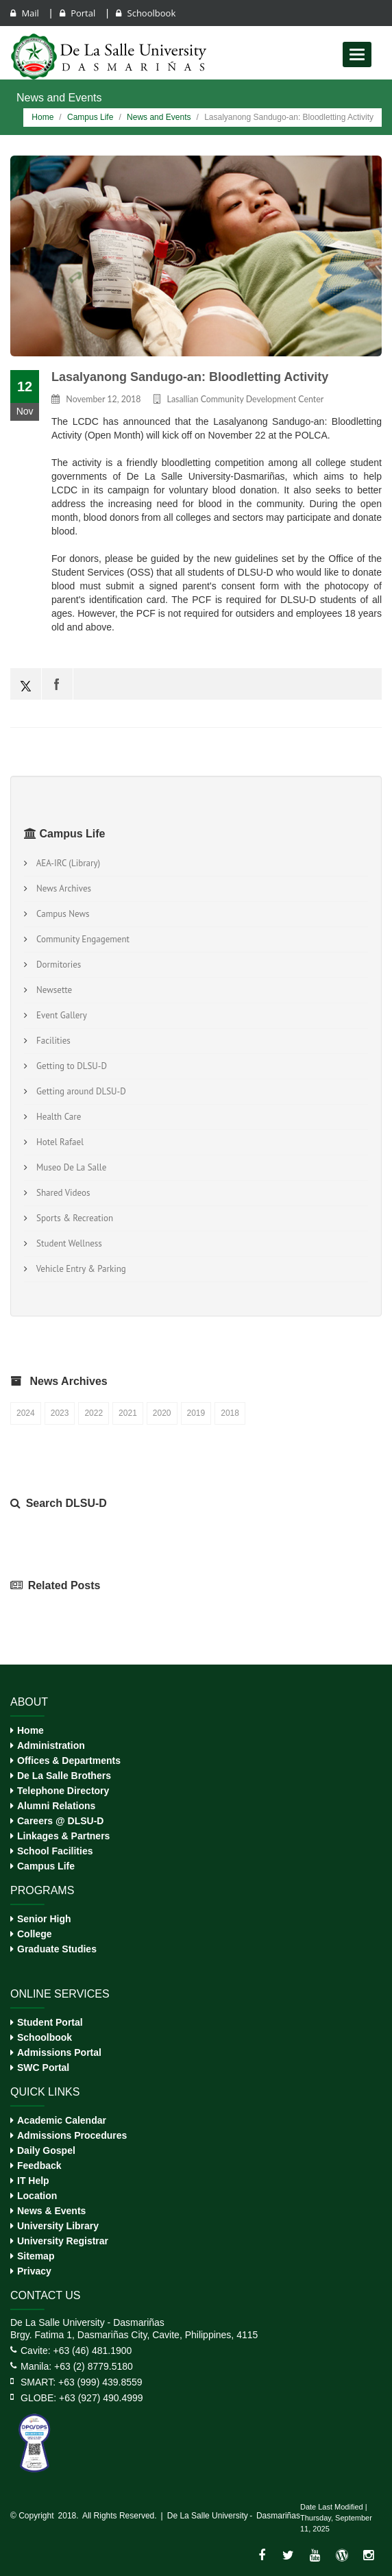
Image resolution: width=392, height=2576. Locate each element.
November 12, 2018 (103, 399)
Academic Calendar (61, 2120)
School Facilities (55, 1850)
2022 (93, 1413)
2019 (196, 1413)
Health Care (56, 1117)
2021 (128, 1413)
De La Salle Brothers (64, 1775)
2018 (230, 1413)
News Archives (61, 888)
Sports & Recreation (72, 1218)
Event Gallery (59, 1015)
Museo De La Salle (69, 1167)
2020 (162, 1413)
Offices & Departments (69, 1760)
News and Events (159, 117)
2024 (25, 1413)
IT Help (33, 2180)
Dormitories (56, 964)
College (34, 1933)
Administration (51, 1745)
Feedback (39, 2165)
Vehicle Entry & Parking (79, 1269)
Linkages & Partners (63, 1835)
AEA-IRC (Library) (66, 863)
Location (37, 2195)
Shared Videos (61, 1193)
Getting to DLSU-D (69, 1066)
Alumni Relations (56, 1805)
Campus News (61, 914)
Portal (79, 13)
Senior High (44, 1918)
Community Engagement (81, 939)
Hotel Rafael (58, 1142)
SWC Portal (43, 2067)
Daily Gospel (46, 2150)
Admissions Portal (59, 2052)
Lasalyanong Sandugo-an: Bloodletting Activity (189, 377)
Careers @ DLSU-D (60, 1820)
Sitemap (35, 2255)
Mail (25, 13)
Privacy (34, 2271)
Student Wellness (67, 1243)
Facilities (51, 1040)
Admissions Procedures (72, 2135)
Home (42, 117)
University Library (58, 2225)
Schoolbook (145, 13)
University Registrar (62, 2240)
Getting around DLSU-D (79, 1091)
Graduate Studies (57, 1948)
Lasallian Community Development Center (245, 399)
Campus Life (90, 117)
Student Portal (50, 2022)
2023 (60, 1413)
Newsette (52, 990)
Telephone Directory (63, 1790)
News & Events (51, 2210)
